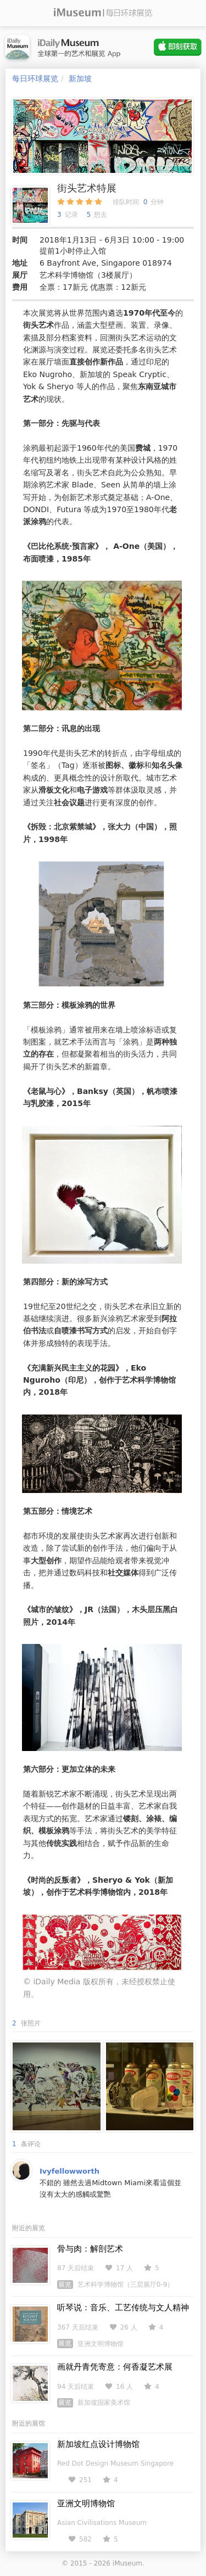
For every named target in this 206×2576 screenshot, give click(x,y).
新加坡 (80, 78)
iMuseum (127, 2563)
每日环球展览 (35, 78)
